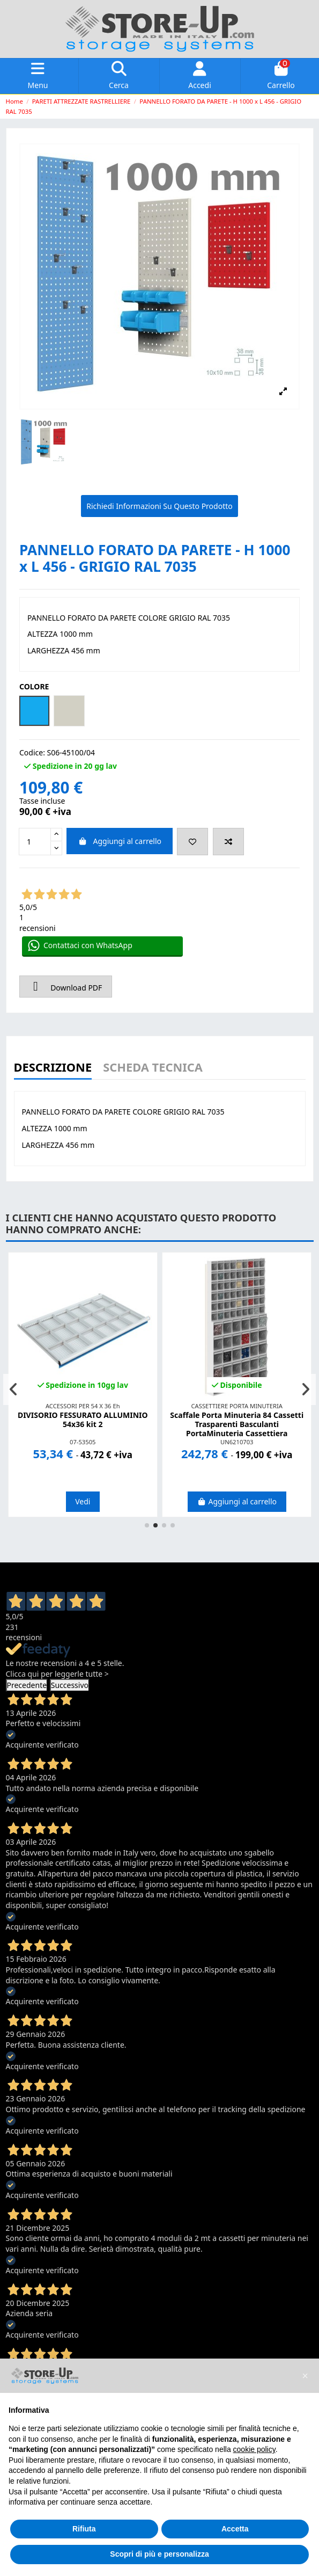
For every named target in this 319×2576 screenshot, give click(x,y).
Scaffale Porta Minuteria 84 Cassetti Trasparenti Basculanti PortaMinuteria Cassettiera (236, 1424)
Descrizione (53, 1068)
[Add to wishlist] (192, 841)
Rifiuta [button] (84, 2528)
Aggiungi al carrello (119, 841)
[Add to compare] (228, 841)
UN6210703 (236, 1442)
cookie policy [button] (254, 2449)
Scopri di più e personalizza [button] (159, 2554)
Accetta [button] (235, 2528)
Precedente (27, 1685)
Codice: (32, 752)
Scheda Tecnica (153, 1068)
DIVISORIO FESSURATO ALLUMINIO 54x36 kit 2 (83, 1419)
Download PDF (65, 986)
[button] (147, 1525)
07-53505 (82, 1442)
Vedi (82, 1501)
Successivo (69, 1685)
